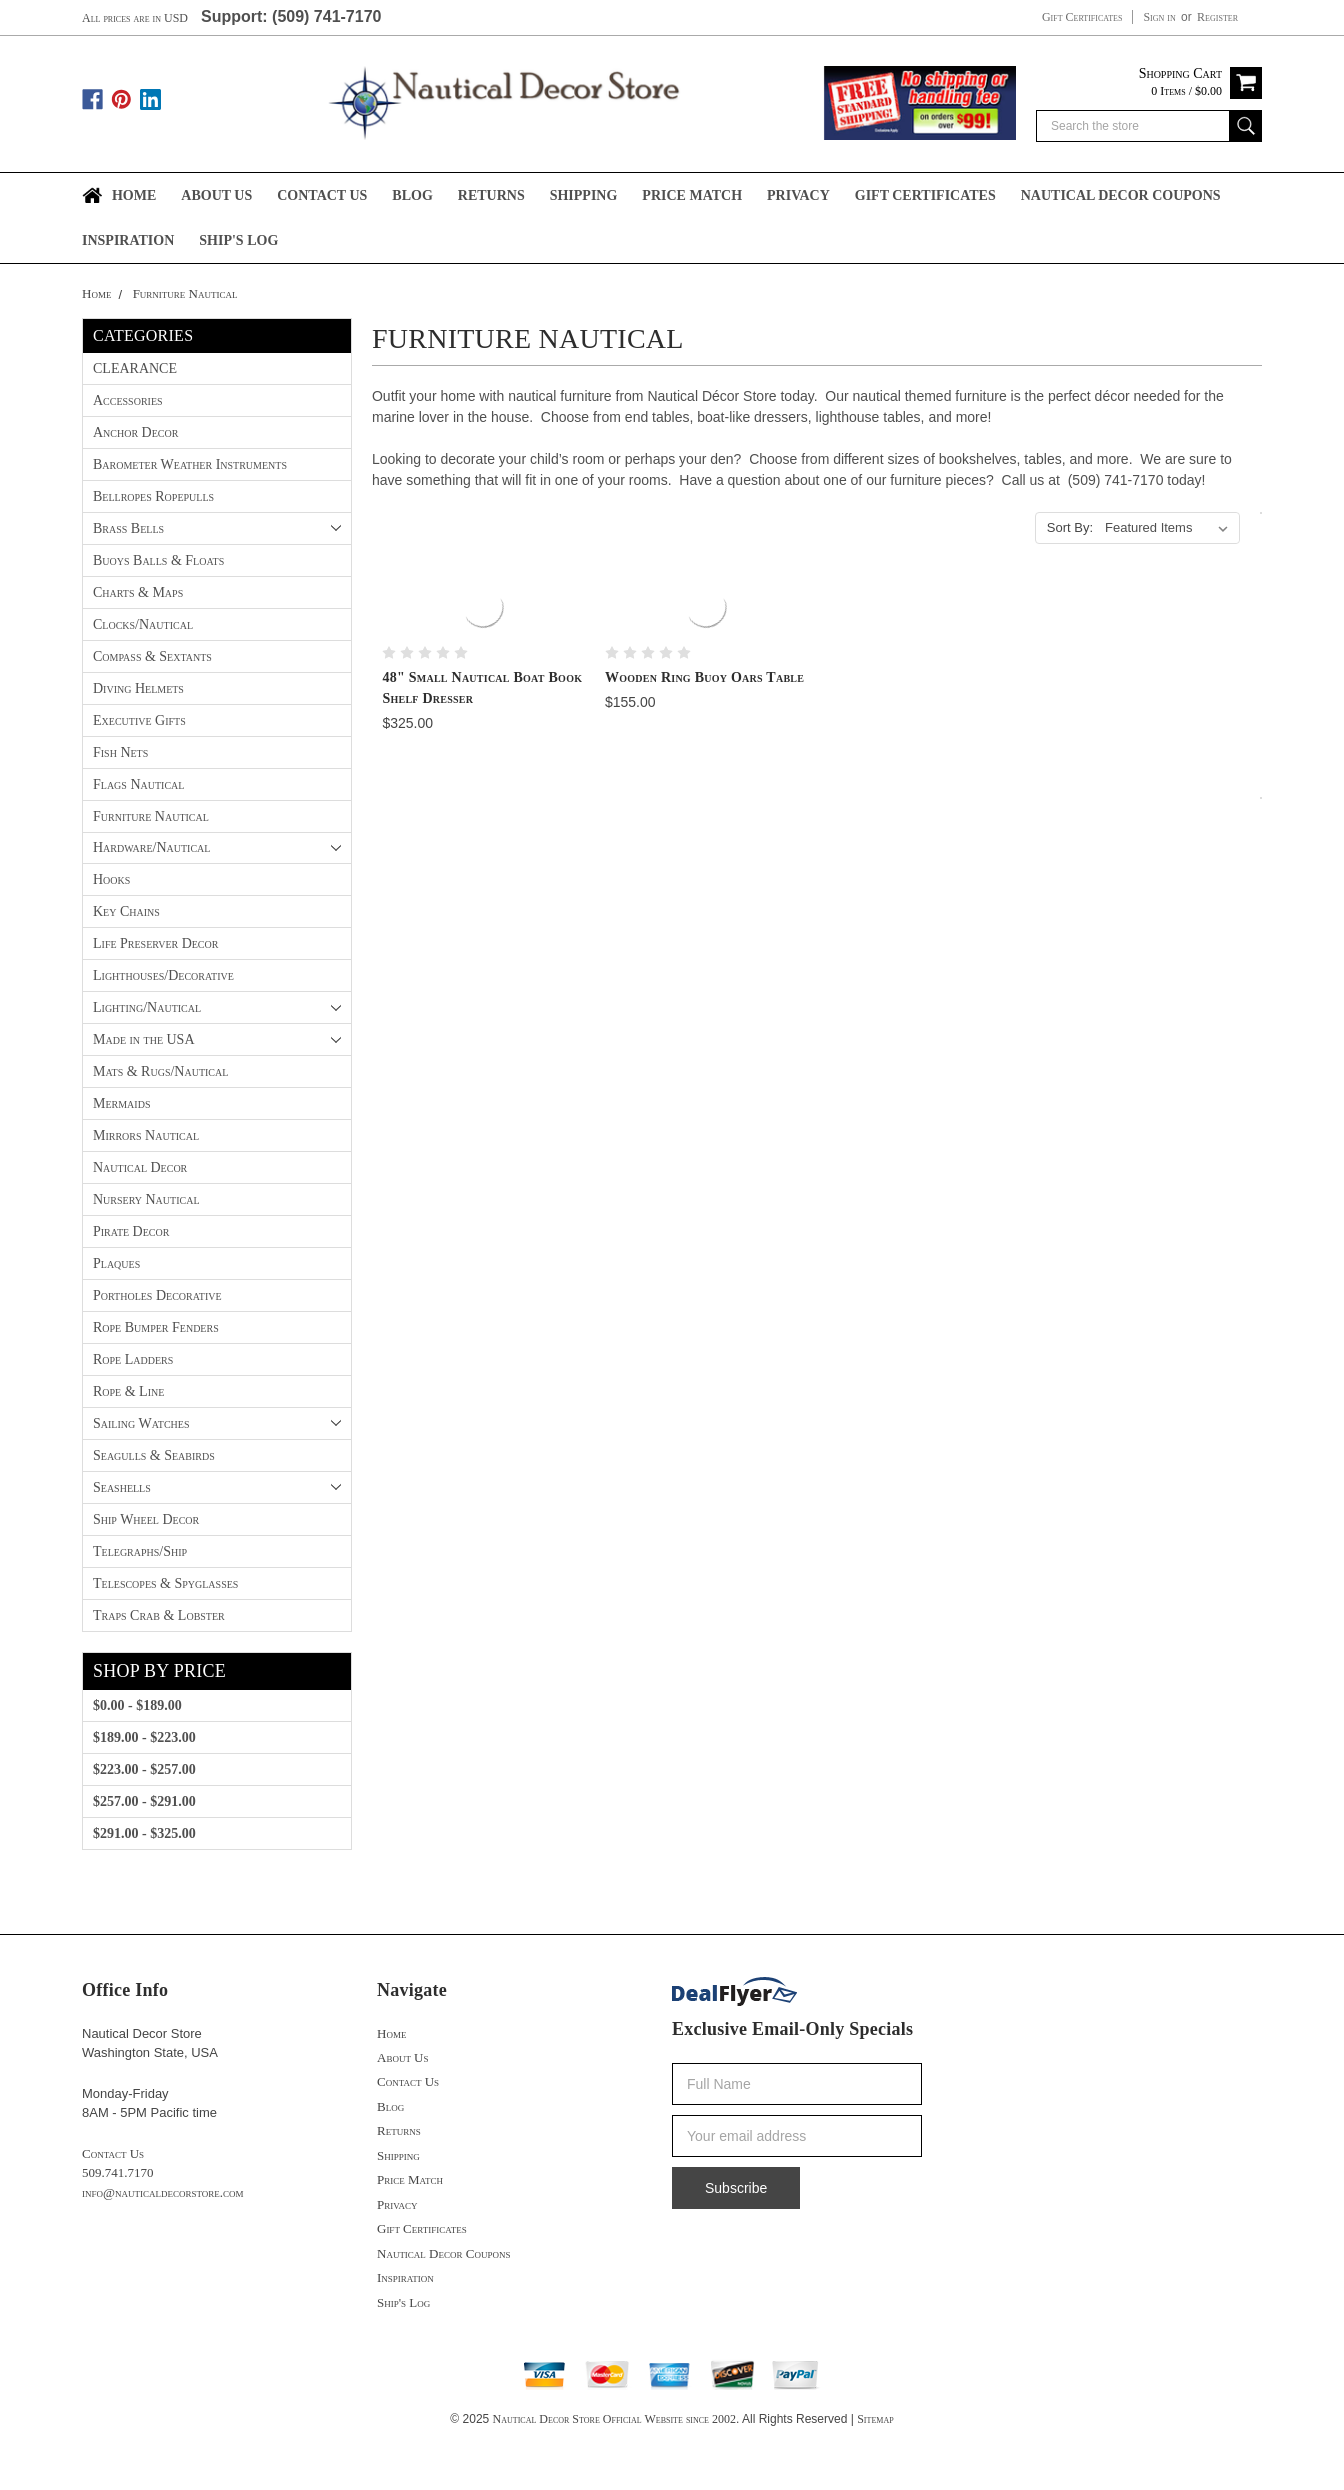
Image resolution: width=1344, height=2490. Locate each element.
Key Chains (126, 911)
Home (134, 195)
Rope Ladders (133, 1359)
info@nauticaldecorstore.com (163, 2192)
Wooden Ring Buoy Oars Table (704, 677)
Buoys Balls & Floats (158, 560)
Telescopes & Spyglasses (165, 1583)
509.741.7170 (117, 2172)
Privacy (798, 195)
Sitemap (875, 2419)
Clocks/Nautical (143, 624)
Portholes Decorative (157, 1295)
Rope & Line (128, 1391)
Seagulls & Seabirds (154, 1455)
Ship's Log (238, 240)
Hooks (111, 879)
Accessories (128, 400)
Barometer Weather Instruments (190, 464)
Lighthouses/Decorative (163, 975)
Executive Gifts (139, 720)
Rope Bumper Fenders (156, 1327)
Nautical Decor (140, 1167)
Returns (491, 195)
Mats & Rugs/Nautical (160, 1071)
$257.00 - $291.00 (144, 1801)
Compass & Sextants (152, 656)
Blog (412, 195)
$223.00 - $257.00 (144, 1769)
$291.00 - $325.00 (144, 1833)
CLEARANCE (135, 368)
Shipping (584, 195)
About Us (216, 195)
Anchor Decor (135, 432)
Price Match (692, 195)
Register (1217, 17)
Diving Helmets (138, 688)
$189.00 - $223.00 (144, 1737)
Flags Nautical (138, 784)
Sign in (1159, 17)
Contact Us (322, 195)
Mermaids (121, 1103)
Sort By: (1070, 527)
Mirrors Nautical (146, 1135)
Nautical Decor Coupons (1121, 195)
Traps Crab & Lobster (159, 1615)
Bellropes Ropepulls (153, 496)
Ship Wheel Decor (146, 1519)
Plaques (116, 1263)
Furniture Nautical (185, 293)
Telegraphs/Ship (140, 1551)
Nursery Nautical (146, 1199)
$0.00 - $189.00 (137, 1705)
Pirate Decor (131, 1231)
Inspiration (128, 240)
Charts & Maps (138, 592)
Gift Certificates (1082, 17)
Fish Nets (120, 752)
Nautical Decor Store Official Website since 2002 (614, 2419)
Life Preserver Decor (155, 943)
